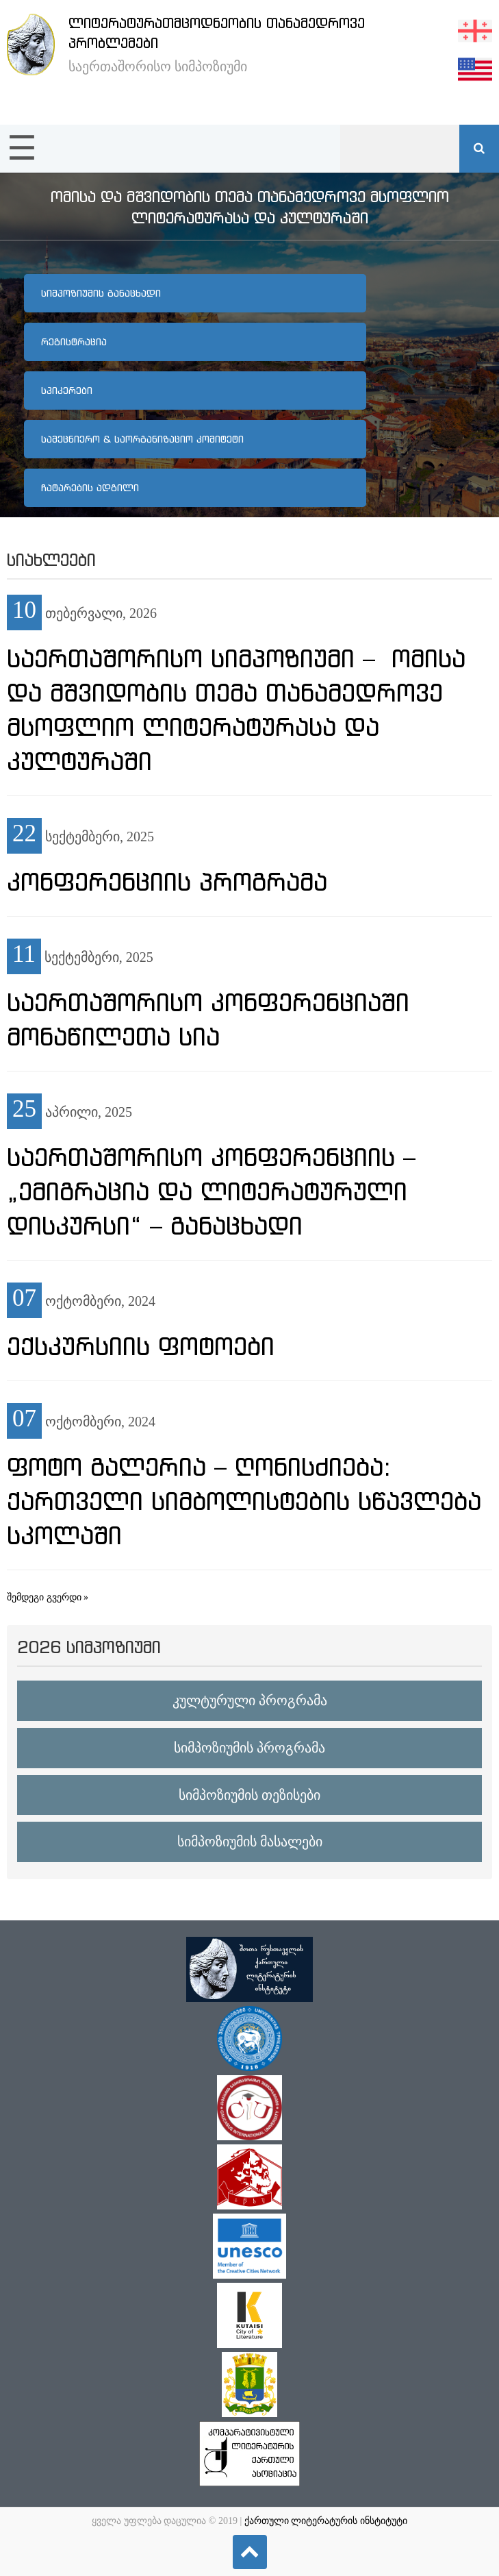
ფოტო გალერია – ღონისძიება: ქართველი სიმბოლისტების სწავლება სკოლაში (244, 1501)
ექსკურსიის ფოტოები (140, 1346)
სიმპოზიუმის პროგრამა (249, 1747)
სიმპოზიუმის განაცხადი (101, 293)
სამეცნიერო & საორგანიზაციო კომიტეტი (142, 439)
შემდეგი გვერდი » (47, 1597)
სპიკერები (66, 390)
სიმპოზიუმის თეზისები (249, 1795)
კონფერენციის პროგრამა (167, 882)
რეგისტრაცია (74, 342)
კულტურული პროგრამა (249, 1700)
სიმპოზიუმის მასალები (249, 1841)
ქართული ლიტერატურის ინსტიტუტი (325, 2521)
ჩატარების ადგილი (90, 488)
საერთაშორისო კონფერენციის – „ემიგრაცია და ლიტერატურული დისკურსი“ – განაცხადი (211, 1191)
